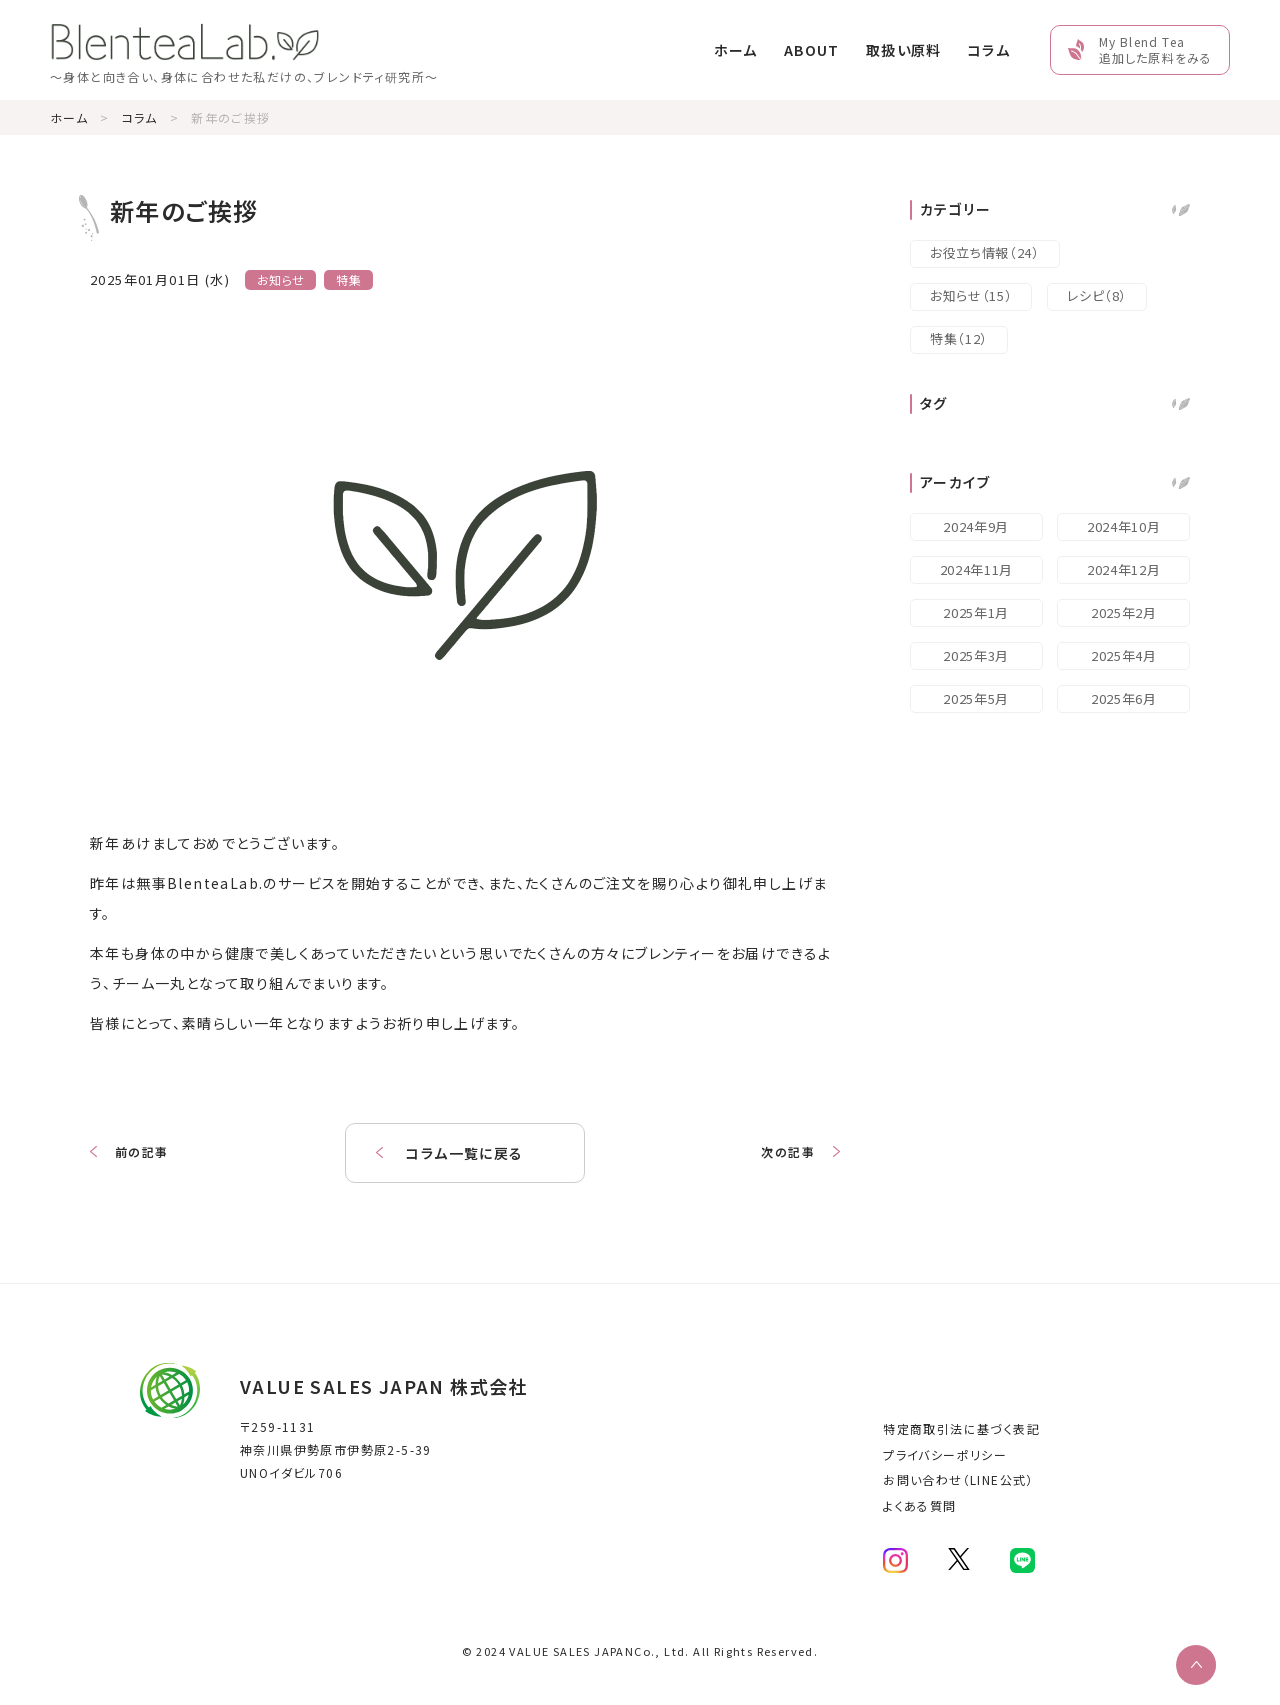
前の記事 (142, 1151)
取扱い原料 (904, 50)
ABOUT (812, 50)
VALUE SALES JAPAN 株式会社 (384, 1386)
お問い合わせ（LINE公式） (958, 1479)
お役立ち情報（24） (985, 252)
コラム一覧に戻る (464, 1153)
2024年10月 (1123, 526)
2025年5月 (976, 698)
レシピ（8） (1097, 295)
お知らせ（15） (971, 295)
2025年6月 (1124, 698)
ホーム (736, 50)
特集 (348, 279)
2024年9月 (976, 526)
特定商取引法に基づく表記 (961, 1428)
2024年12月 (1123, 569)
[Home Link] (244, 49)
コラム (989, 50)
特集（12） (959, 338)
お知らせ (281, 279)
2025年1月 (976, 612)
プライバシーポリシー (945, 1454)
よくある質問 (919, 1505)
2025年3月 (976, 655)
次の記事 (788, 1151)
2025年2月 (1124, 612)
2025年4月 (1124, 655)
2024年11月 (976, 569)
